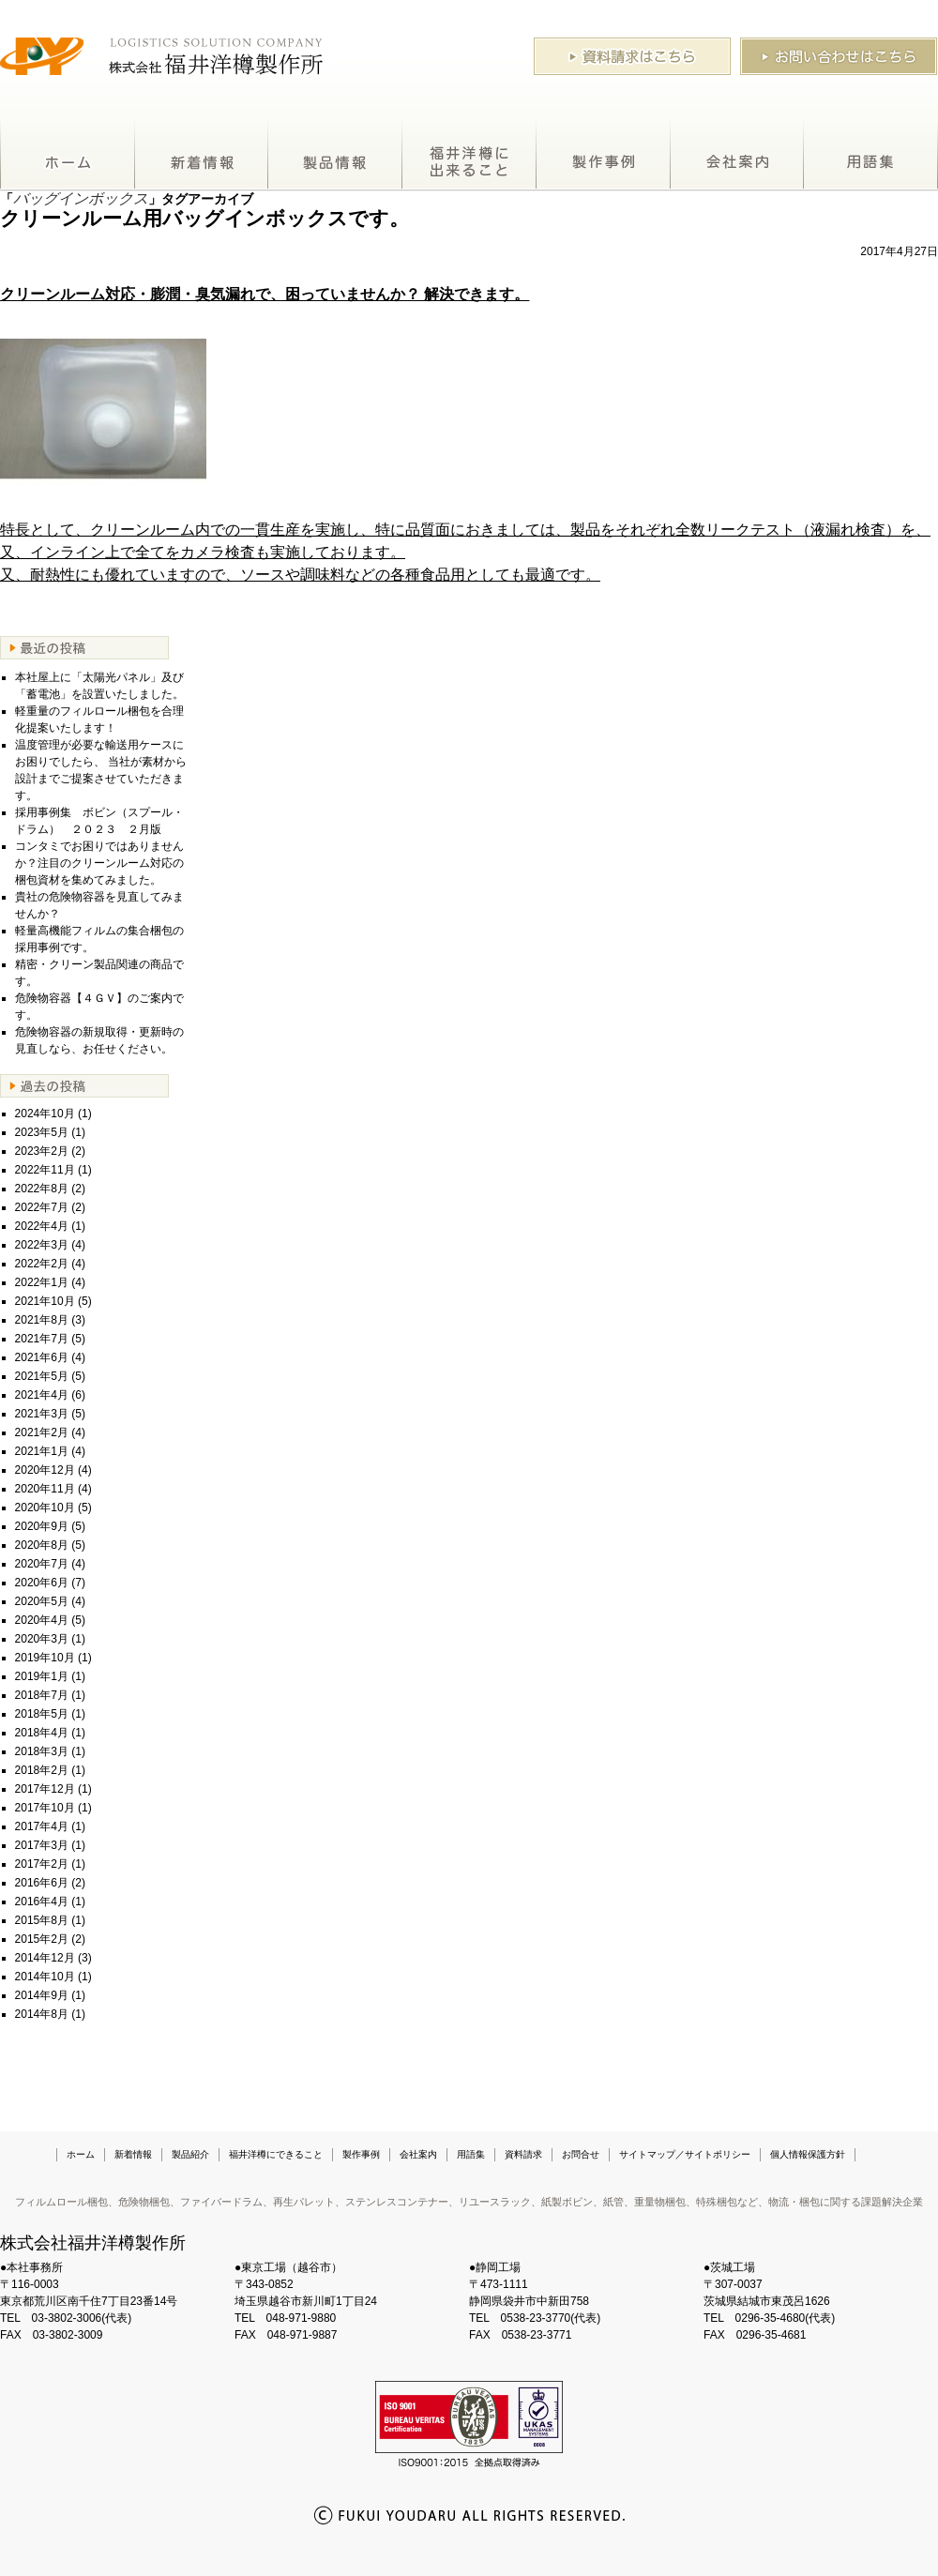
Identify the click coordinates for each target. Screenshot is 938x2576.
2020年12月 (45, 1470)
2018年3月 (41, 1751)
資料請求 (523, 2154)
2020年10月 (45, 1507)
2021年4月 (41, 1395)
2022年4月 (41, 1226)
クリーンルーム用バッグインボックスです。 (204, 218)
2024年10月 (45, 1113)
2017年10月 (45, 1807)
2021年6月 (41, 1357)
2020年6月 (41, 1582)
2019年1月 (41, 1676)
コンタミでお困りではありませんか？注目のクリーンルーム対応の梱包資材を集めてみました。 (99, 863)
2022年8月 (41, 1188)
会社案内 (737, 153)
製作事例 (604, 153)
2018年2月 (41, 1770)
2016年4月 (41, 1901)
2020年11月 (45, 1488)
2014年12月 (45, 1957)
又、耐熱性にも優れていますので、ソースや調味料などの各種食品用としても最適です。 (300, 575)
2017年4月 (41, 1826)
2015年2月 (41, 1939)
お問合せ (580, 2154)
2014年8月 (41, 2014)
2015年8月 (41, 1920)
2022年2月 (41, 1263)
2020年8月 (41, 1545)
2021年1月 (41, 1451)
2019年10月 (45, 1657)
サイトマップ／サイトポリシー (684, 2154)
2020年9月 (41, 1526)
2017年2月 (41, 1864)
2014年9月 (41, 1995)
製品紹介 (335, 153)
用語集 (871, 153)
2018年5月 (41, 1713)
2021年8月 (41, 1319)
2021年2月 (41, 1432)
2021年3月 (41, 1413)
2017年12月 (45, 1789)
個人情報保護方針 (807, 2154)
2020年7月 (41, 1563)
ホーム (67, 153)
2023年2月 (41, 1151)
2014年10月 (45, 1976)
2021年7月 (41, 1338)
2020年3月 (41, 1638)
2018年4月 (41, 1732)
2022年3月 (41, 1244)
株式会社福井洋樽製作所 (93, 2243)
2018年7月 (41, 1695)
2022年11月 (45, 1169)
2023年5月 (41, 1132)
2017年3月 (41, 1845)
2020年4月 (41, 1620)
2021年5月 (41, 1376)
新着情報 (201, 153)
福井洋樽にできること (469, 153)
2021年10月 (45, 1301)
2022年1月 (41, 1282)
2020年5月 (41, 1601)
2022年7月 (41, 1207)
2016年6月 (41, 1882)
